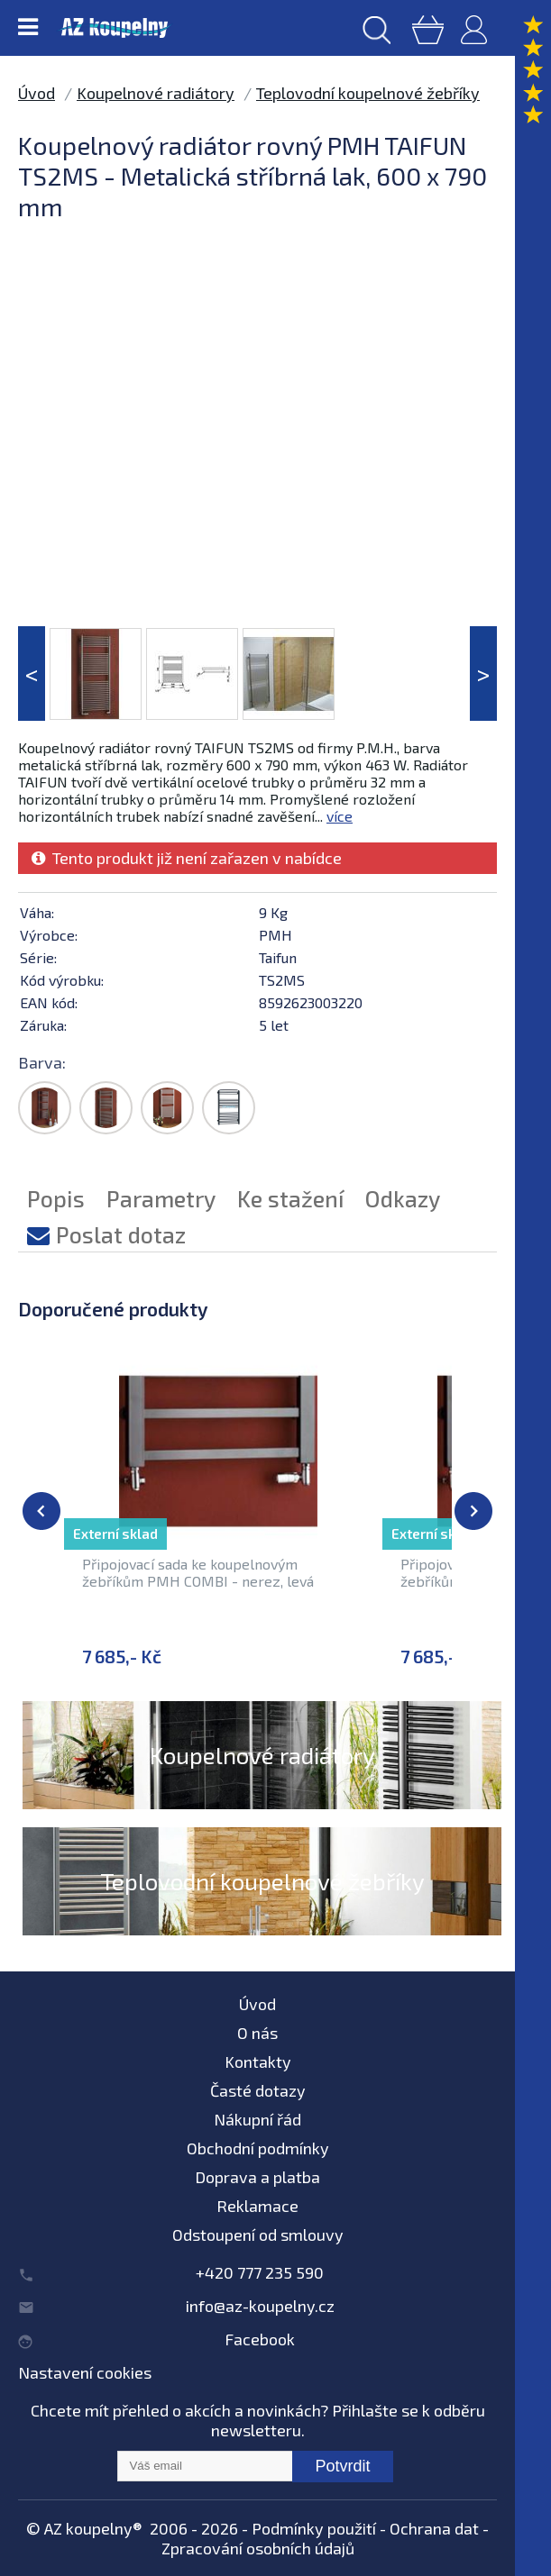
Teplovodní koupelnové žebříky (368, 93)
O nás (257, 2033)
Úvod (36, 93)
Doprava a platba (257, 2177)
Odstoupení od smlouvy (258, 2234)
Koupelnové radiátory (155, 93)
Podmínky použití (314, 2528)
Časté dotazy (258, 2090)
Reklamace (257, 2206)
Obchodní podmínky (258, 2148)
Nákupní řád (257, 2119)
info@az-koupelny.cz (260, 2306)
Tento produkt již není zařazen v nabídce (187, 858)
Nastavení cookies (85, 2372)
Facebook (260, 2339)
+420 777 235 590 (260, 2272)
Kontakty (258, 2061)
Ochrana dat (434, 2528)
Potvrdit (342, 2466)
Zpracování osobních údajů (257, 2548)
